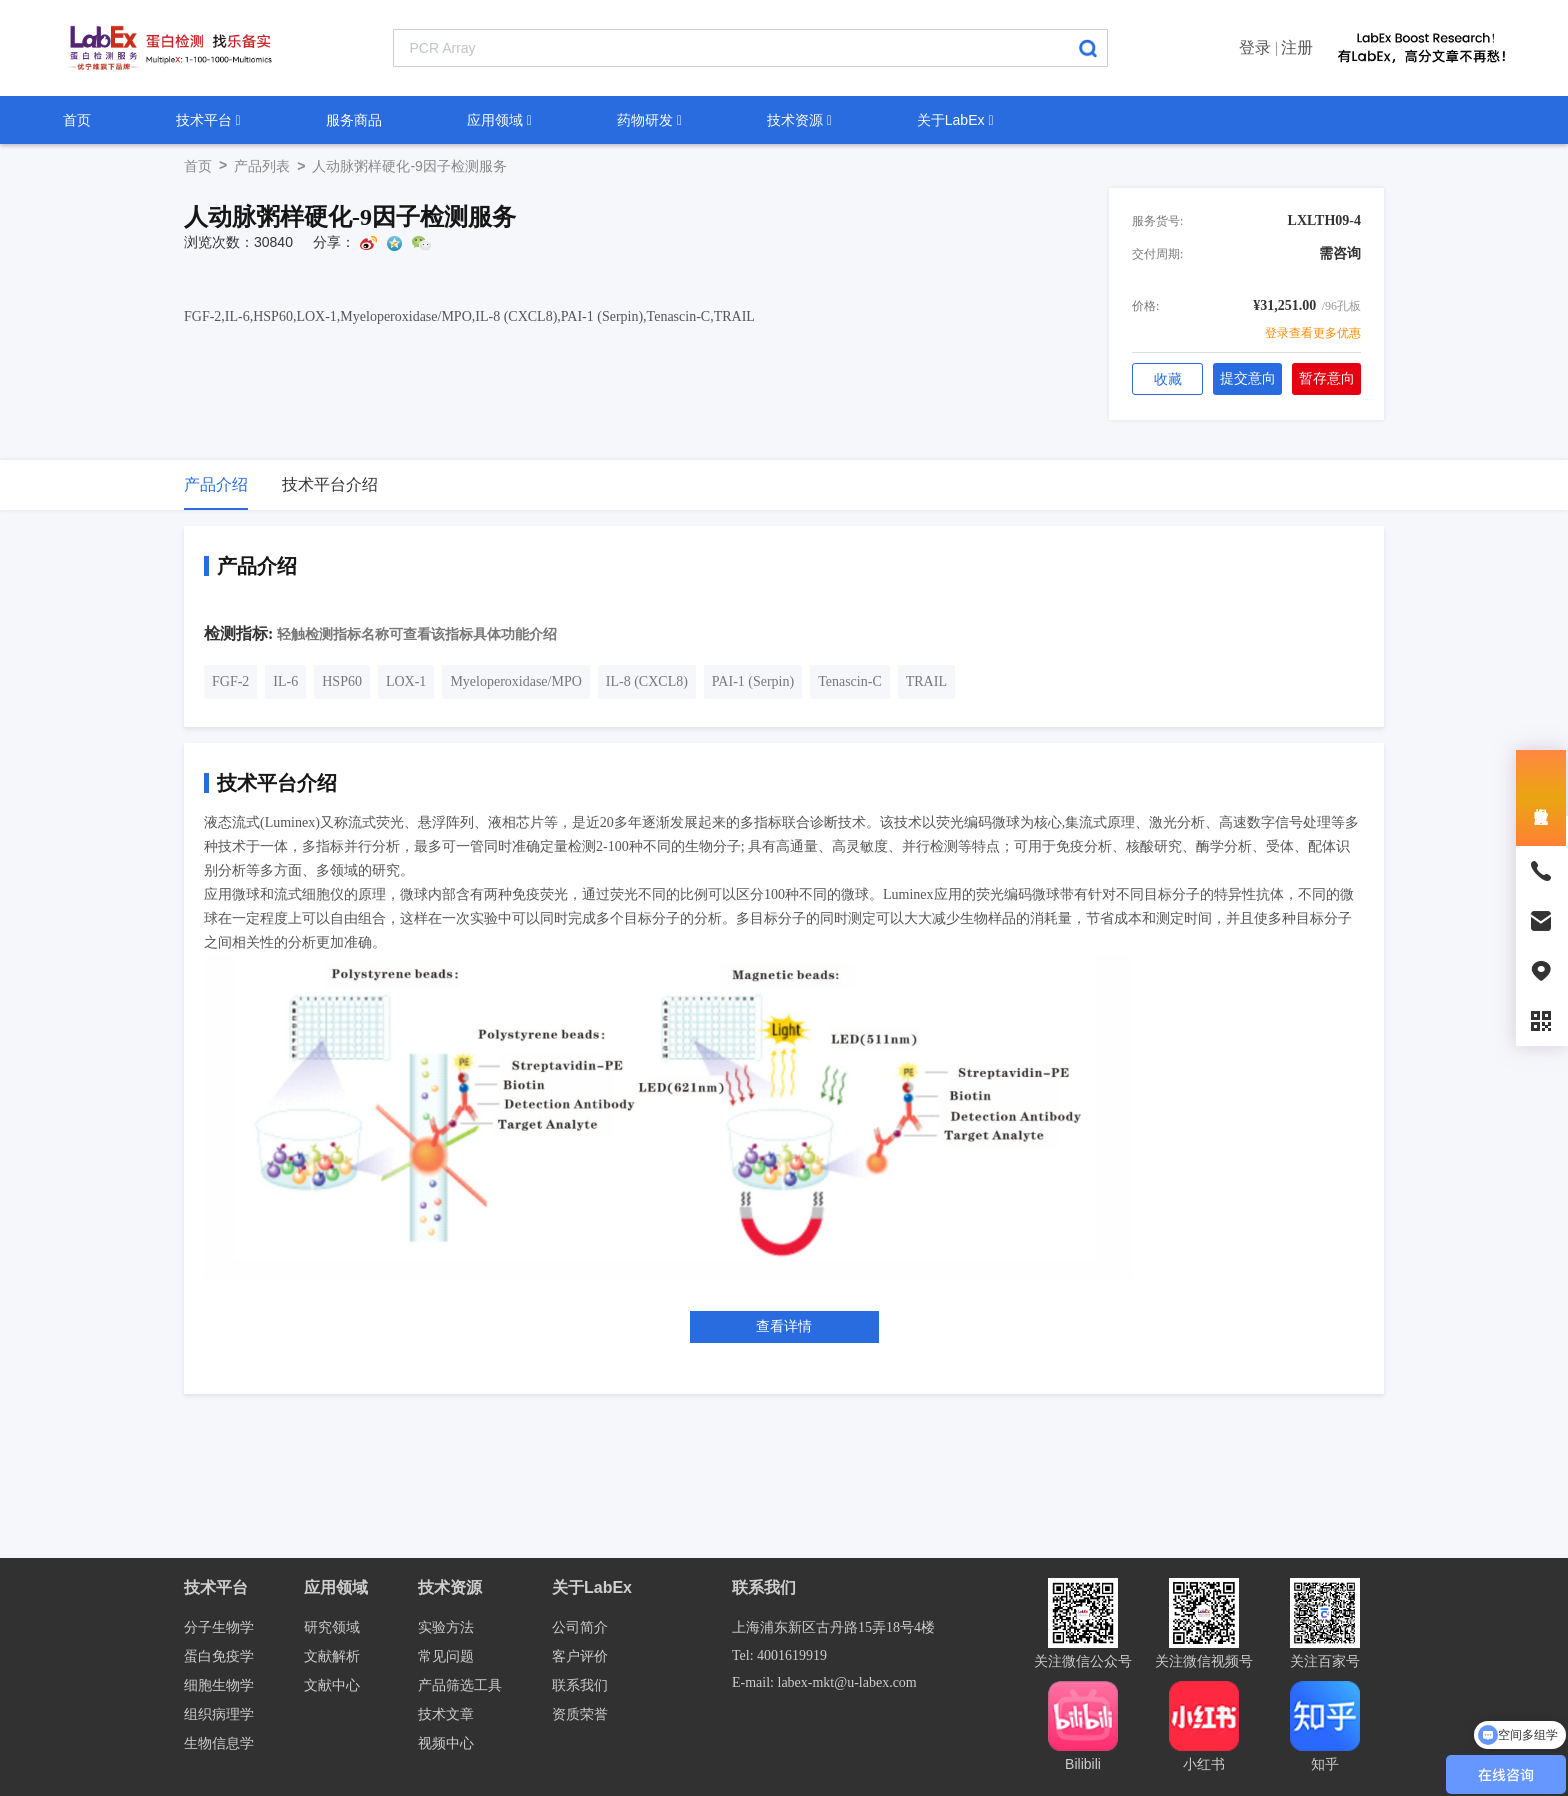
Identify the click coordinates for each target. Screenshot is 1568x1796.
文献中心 (332, 1685)
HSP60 (342, 681)
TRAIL (926, 681)
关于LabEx (955, 120)
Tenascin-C (850, 681)
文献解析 (332, 1656)
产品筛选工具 (460, 1685)
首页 (77, 120)
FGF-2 (230, 681)
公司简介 (580, 1627)
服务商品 (354, 120)
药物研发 (649, 120)
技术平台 (208, 120)
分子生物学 (219, 1627)
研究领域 (332, 1627)
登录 (1255, 47)
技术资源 (799, 120)
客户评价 (580, 1656)
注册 (1297, 47)
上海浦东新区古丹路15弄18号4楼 (833, 1627)
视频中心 (446, 1743)
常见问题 (446, 1656)
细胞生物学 (219, 1685)
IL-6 (285, 681)
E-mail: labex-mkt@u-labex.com (824, 1682)
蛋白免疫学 (219, 1656)
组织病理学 (219, 1714)
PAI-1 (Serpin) (753, 681)
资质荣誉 (580, 1714)
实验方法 (446, 1627)
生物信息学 (219, 1743)
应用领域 (499, 120)
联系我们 (580, 1685)
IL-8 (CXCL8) (647, 681)
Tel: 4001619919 (779, 1655)
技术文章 (446, 1714)
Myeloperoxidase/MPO (515, 681)
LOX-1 (406, 681)
